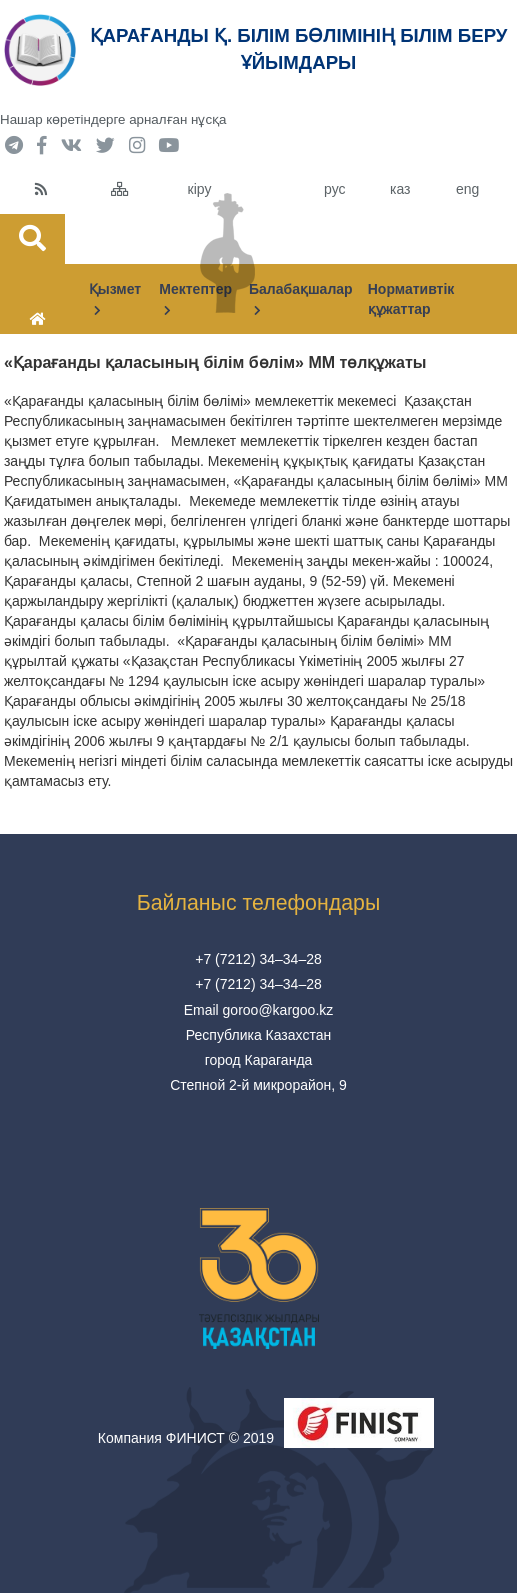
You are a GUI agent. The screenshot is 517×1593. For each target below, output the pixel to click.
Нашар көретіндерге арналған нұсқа (113, 119)
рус (334, 189)
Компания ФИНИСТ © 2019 (186, 1438)
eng (467, 189)
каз (400, 189)
